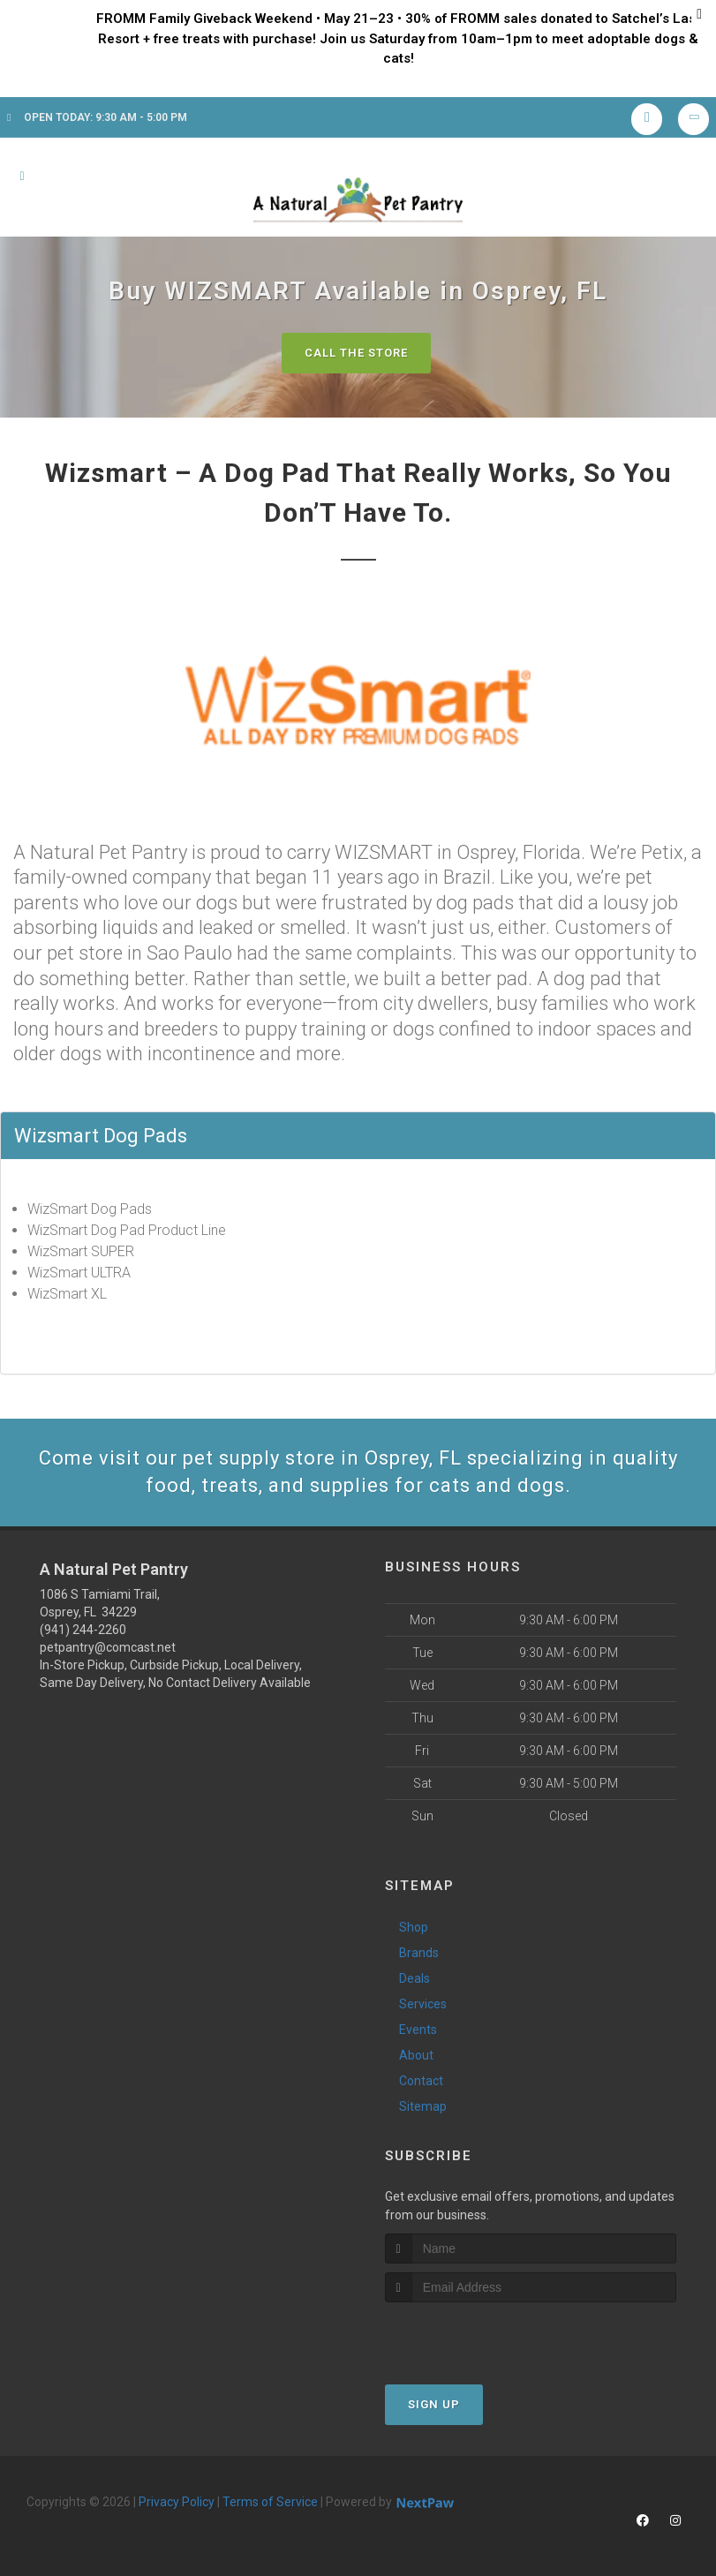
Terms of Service (270, 2502)
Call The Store (356, 352)
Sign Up (434, 2404)
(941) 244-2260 (83, 1630)
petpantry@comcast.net (108, 1647)
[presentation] (479, 2335)
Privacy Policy (177, 2502)
